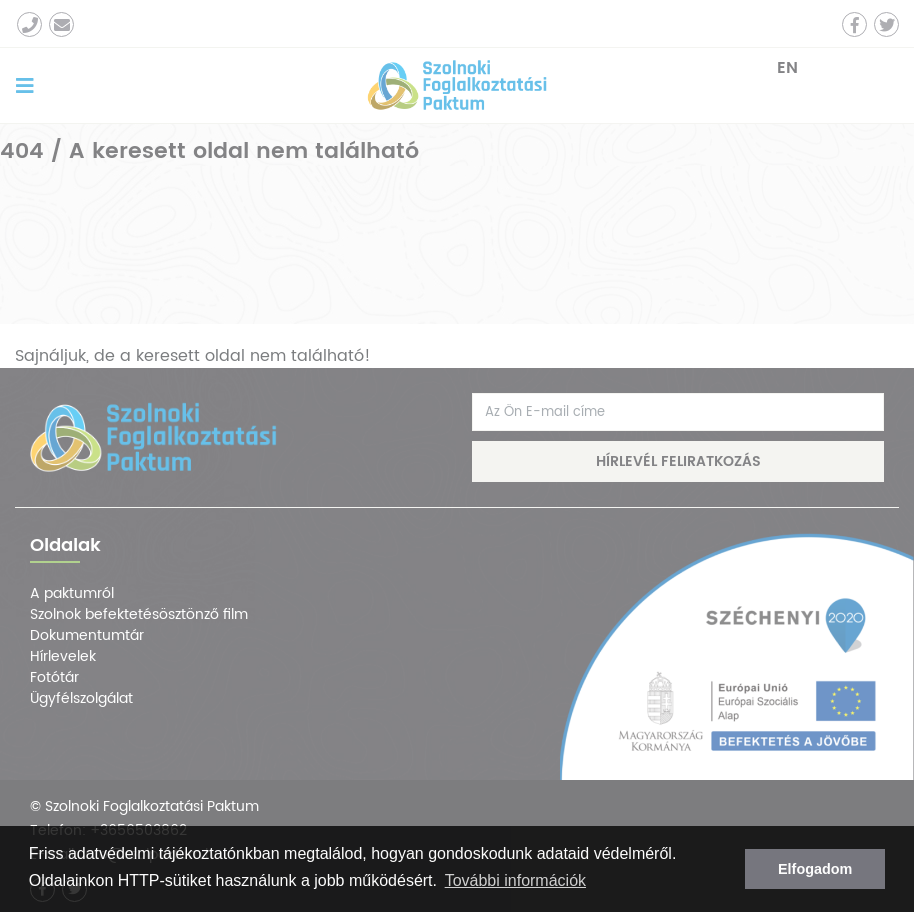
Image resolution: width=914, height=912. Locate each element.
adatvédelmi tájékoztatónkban (174, 853)
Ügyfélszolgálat (81, 698)
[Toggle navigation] (25, 86)
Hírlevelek (63, 656)
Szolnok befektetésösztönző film (139, 614)
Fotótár (54, 677)
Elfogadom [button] (815, 869)
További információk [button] (515, 880)
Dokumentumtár (87, 635)
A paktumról (72, 593)
